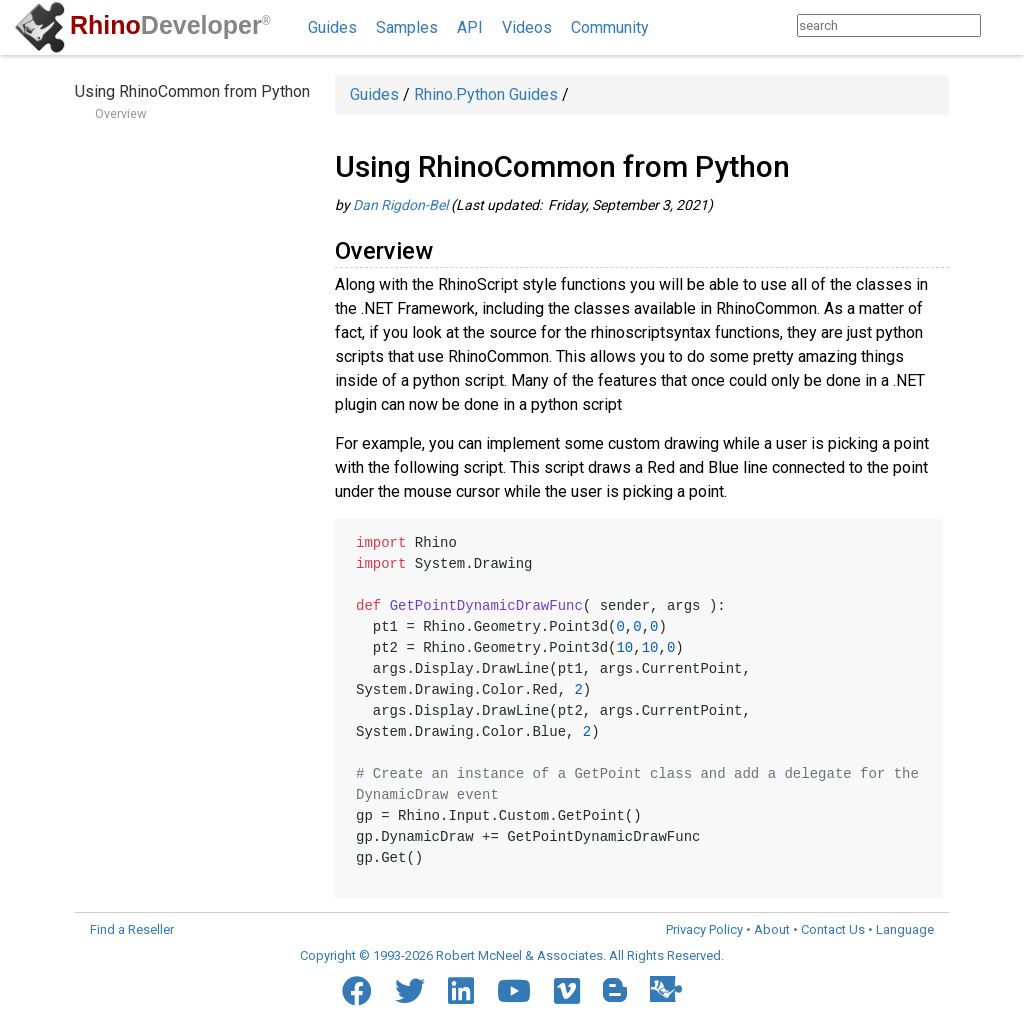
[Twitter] (410, 991)
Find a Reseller (132, 929)
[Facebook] (357, 991)
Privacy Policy (704, 929)
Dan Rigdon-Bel (400, 205)
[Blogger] (615, 990)
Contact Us (833, 929)
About (772, 929)
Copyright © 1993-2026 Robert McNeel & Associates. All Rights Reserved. (512, 955)
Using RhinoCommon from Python (192, 91)
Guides (332, 27)
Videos (527, 27)
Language (905, 929)
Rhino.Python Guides (486, 94)
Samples (407, 27)
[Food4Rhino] (666, 988)
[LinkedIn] (461, 991)
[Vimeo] (567, 991)
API (470, 27)
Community (610, 27)
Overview (121, 113)
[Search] (1000, 25)
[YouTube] (514, 991)
